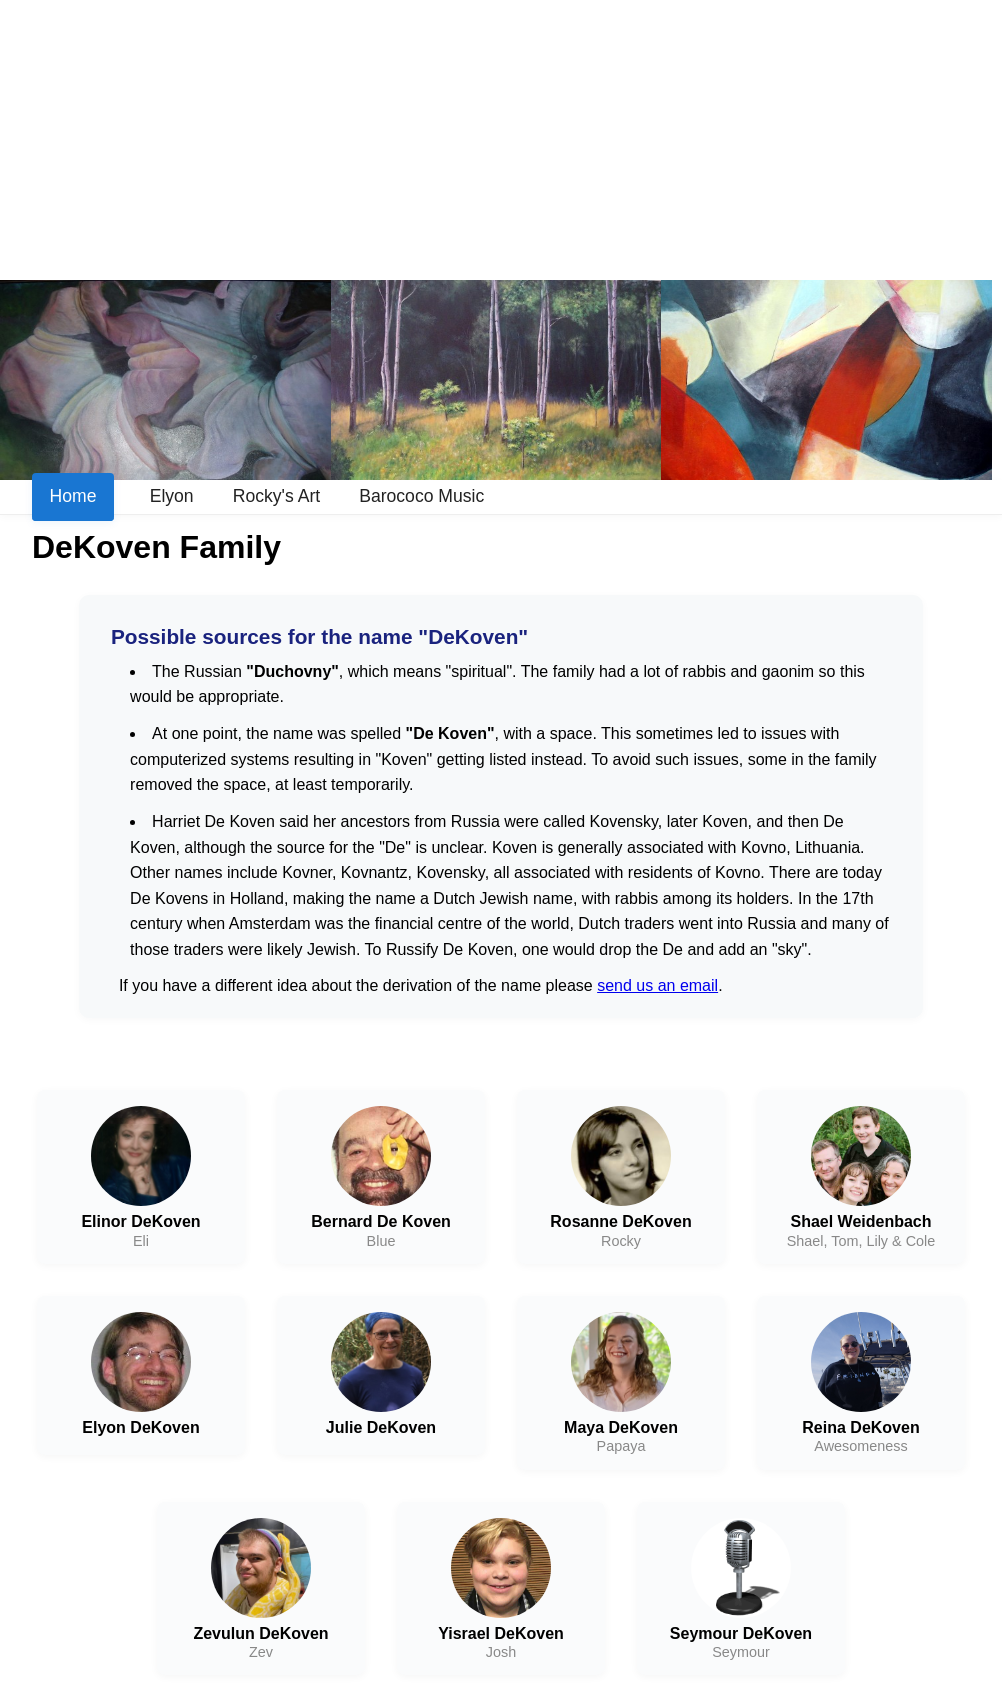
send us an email (657, 985)
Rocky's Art (276, 496)
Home (73, 496)
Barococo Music (421, 496)
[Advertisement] (501, 140)
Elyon (172, 496)
